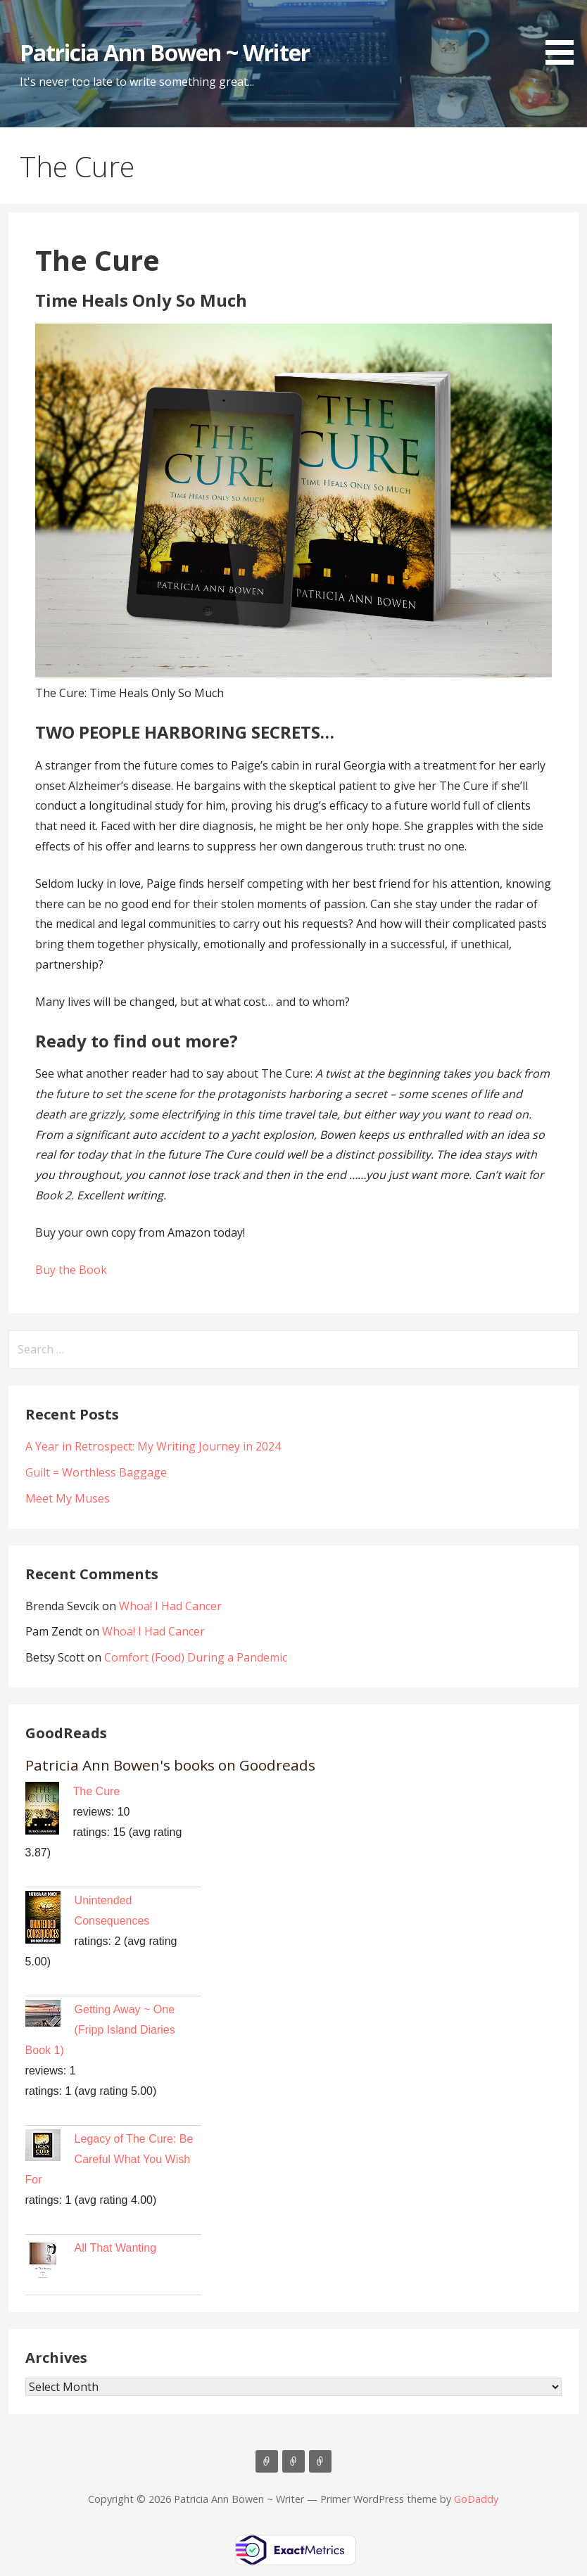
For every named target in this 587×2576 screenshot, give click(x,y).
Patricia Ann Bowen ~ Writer (165, 52)
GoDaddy (476, 2499)
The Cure (96, 1791)
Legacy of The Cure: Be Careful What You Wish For (109, 2159)
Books (266, 2461)
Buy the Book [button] (71, 1269)
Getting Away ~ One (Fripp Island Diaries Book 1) (100, 2029)
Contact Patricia (320, 2461)
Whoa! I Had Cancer (170, 1606)
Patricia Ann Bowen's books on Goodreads (170, 1765)
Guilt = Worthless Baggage (96, 1472)
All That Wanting (116, 2248)
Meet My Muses (67, 1498)
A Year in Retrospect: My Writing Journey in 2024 (153, 1446)
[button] (564, 35)
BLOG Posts (293, 2461)
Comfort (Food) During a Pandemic (195, 1657)
